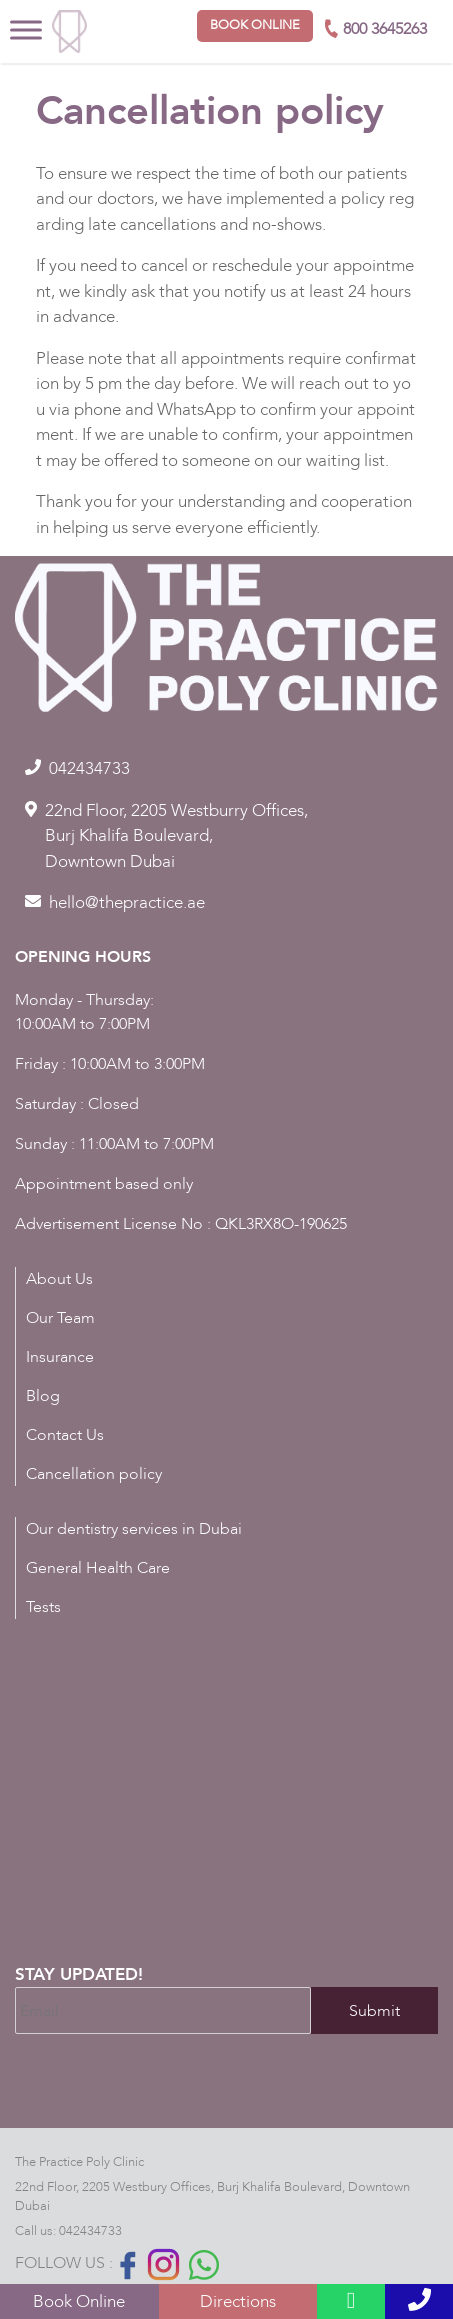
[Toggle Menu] (26, 29)
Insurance (60, 1357)
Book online (255, 25)
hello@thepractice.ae (127, 902)
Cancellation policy (94, 1474)
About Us (59, 1279)
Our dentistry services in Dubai (134, 1529)
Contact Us (65, 1435)
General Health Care (98, 1568)
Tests (43, 1607)
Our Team (60, 1318)
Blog (43, 1396)
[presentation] (167, 2089)
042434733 (90, 2231)
